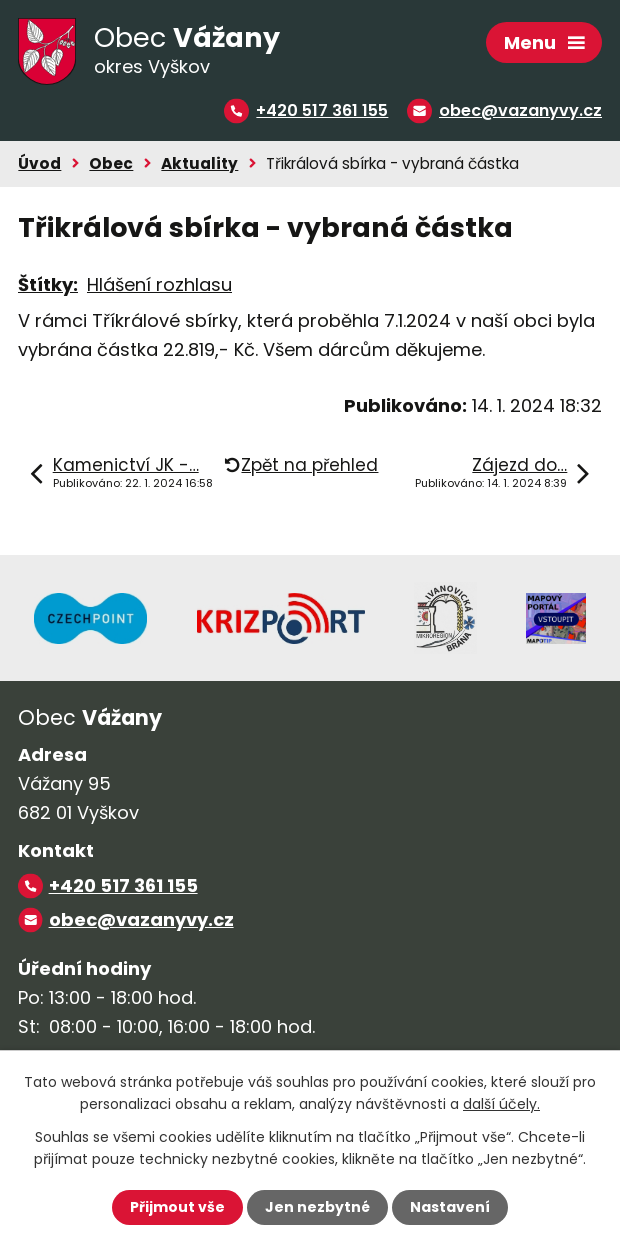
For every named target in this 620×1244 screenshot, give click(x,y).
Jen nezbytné (317, 1207)
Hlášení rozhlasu (159, 284)
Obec (111, 163)
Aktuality (199, 163)
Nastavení (450, 1207)
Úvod (39, 163)
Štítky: (48, 284)
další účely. (501, 1104)
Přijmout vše (177, 1207)
